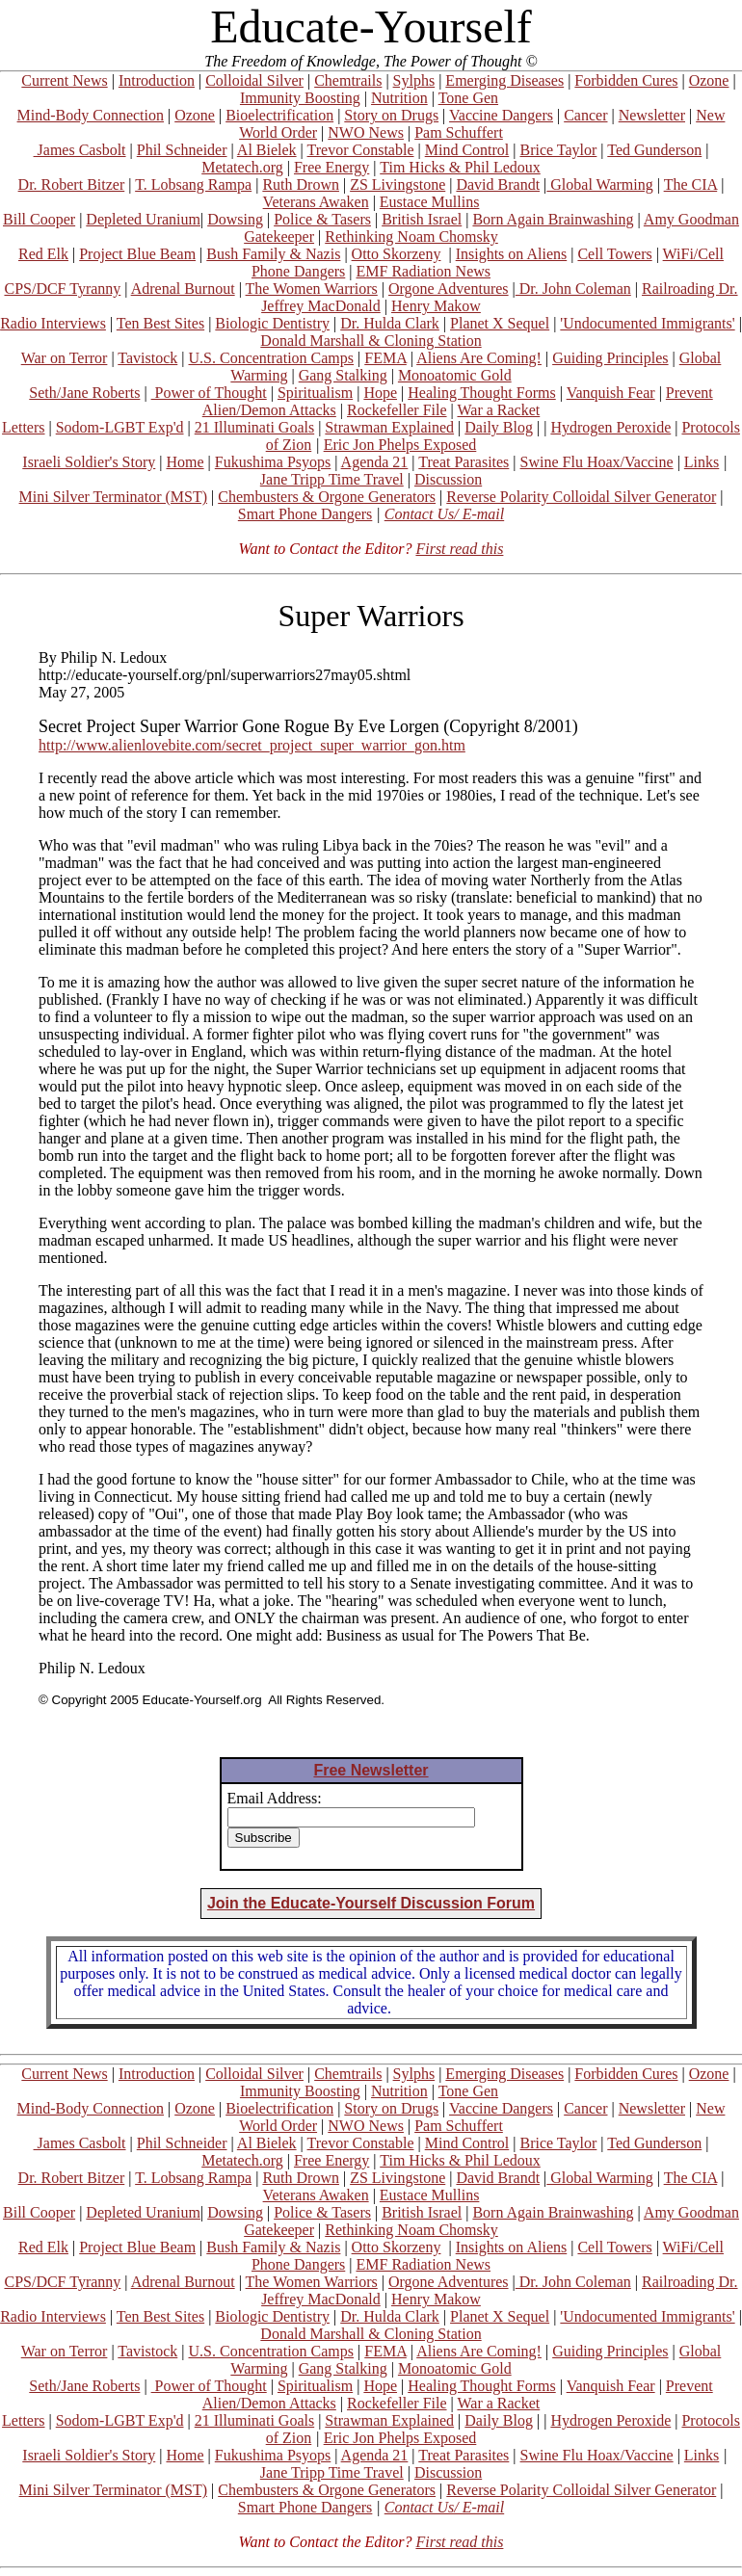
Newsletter (652, 115)
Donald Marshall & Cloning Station (370, 340)
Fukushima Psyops (273, 462)
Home (184, 462)
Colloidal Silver (254, 80)
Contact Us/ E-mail (444, 514)
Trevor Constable (360, 150)
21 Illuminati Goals (254, 427)
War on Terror (64, 358)
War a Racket (498, 410)
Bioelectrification (279, 115)
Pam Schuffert (458, 132)
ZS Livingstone (397, 184)
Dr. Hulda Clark (389, 323)
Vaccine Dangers (501, 115)
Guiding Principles (610, 358)
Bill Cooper (39, 219)
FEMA (385, 358)
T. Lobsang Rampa (193, 184)
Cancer (585, 115)
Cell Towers (614, 254)
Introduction (157, 80)
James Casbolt (80, 150)
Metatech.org (242, 167)
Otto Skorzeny (396, 254)
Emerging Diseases (504, 80)
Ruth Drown (300, 184)
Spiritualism (315, 392)
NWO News (366, 132)
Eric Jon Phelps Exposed (400, 444)
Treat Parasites (463, 462)
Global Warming (599, 184)
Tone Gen (468, 98)
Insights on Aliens (512, 254)
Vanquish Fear (611, 392)
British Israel (422, 219)
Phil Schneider (182, 150)
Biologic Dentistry (272, 323)
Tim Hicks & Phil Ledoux (460, 167)
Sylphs (414, 80)
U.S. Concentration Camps (272, 358)
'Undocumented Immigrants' (647, 323)
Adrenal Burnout (183, 288)
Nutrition (399, 98)
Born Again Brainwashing (552, 219)
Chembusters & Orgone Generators (327, 496)
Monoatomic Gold (455, 375)
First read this (459, 548)
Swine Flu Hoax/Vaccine (597, 462)
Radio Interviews (53, 323)
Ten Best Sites (160, 323)
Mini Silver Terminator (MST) (113, 496)
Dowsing (235, 219)
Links (701, 462)
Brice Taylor (557, 150)
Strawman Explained (389, 427)
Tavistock (147, 358)
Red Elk (43, 254)
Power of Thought (209, 392)
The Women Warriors (312, 288)
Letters (23, 427)
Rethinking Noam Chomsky (411, 236)
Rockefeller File (397, 410)
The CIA (691, 184)
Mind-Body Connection (90, 115)
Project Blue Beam (137, 254)
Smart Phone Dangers (305, 514)
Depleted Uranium (143, 219)
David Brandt (498, 184)
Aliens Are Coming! (479, 358)
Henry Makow (436, 306)
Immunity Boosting (300, 98)
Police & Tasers (322, 219)
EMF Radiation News (423, 271)
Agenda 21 (375, 462)
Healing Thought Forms (481, 392)
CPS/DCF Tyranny (62, 288)
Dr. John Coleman (573, 288)
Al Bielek (267, 150)
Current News (64, 80)
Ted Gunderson (654, 150)
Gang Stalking (343, 375)
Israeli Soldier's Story (88, 462)
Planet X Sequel (499, 323)
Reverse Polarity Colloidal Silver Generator (581, 496)
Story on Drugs (391, 115)
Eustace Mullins (430, 202)
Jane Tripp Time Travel (332, 479)
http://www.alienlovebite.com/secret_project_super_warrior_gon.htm (252, 745)
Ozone (709, 80)
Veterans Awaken (316, 202)
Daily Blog (498, 427)
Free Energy (331, 167)
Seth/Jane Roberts (84, 392)
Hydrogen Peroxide (610, 427)
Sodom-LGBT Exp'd (120, 427)
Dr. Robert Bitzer (71, 184)
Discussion (448, 479)
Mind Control (467, 150)
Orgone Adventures (448, 288)
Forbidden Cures (625, 80)
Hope (380, 392)
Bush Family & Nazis (273, 254)
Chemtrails (348, 80)
